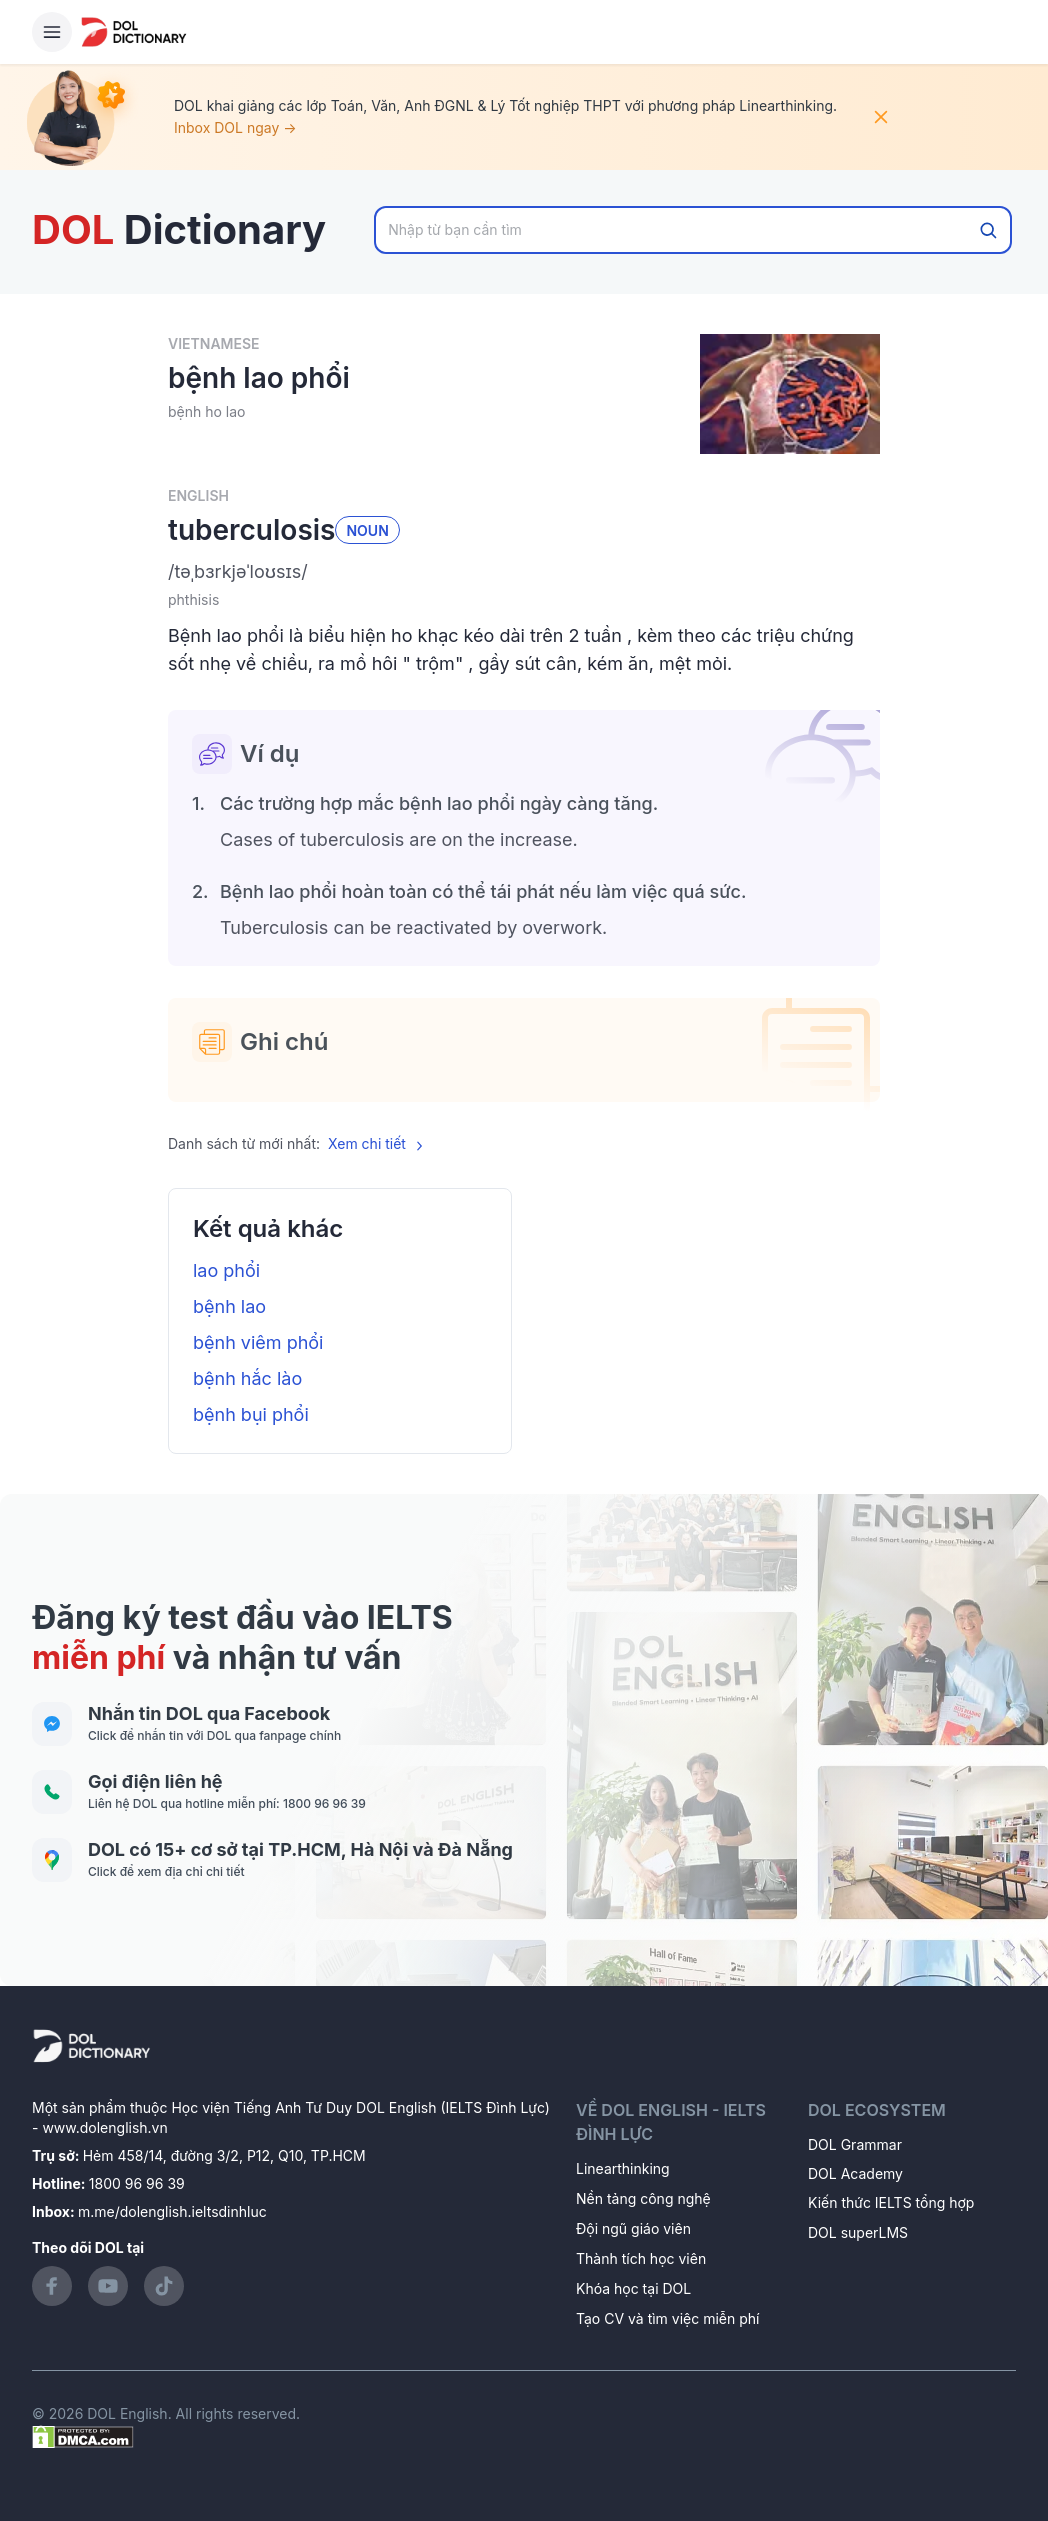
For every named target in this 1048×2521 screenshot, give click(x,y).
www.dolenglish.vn (104, 2127)
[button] (524, 572)
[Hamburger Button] (52, 32)
